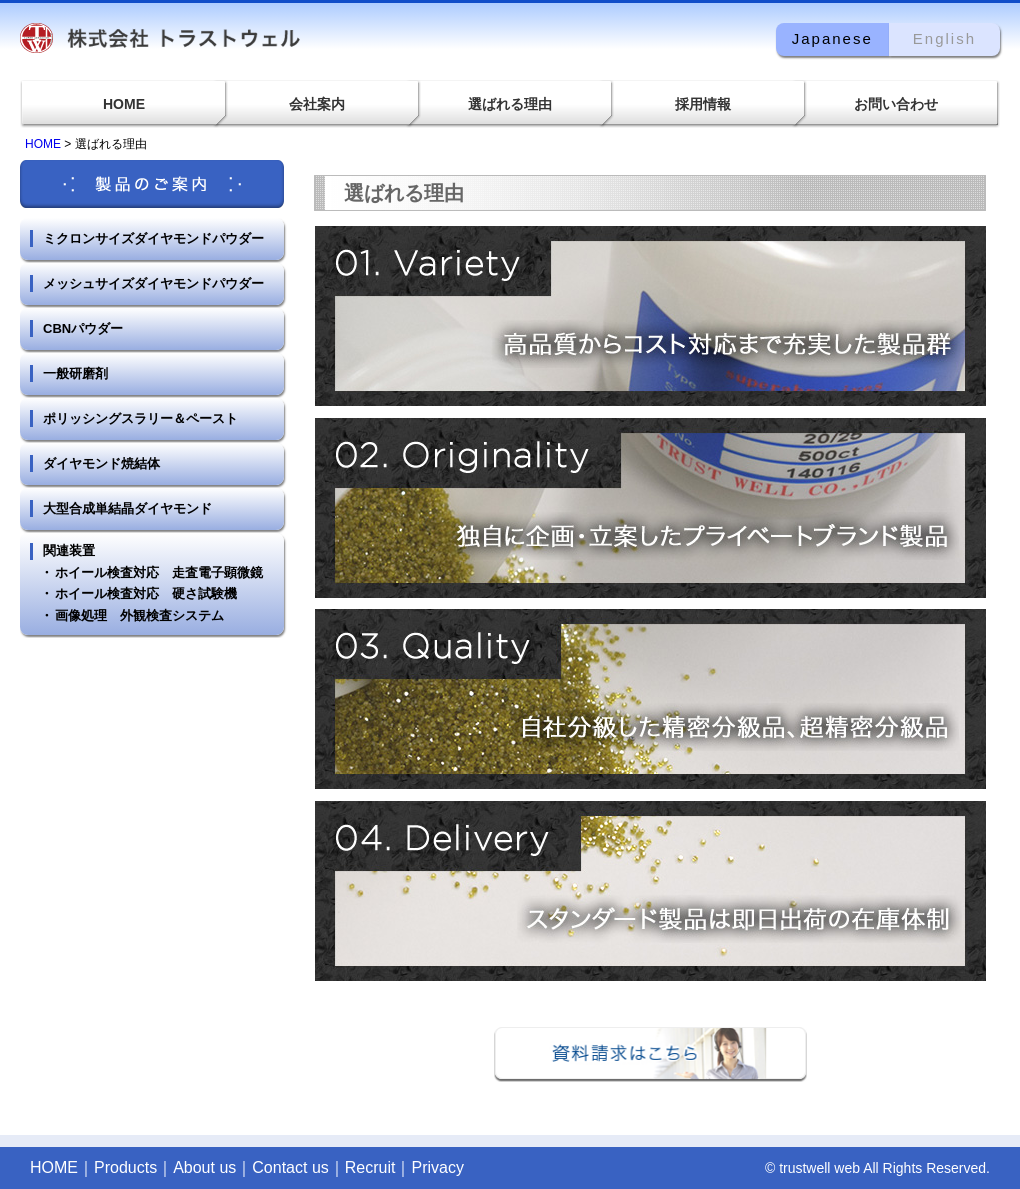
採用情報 (703, 104)
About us (204, 1167)
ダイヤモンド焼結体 (101, 463)
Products (125, 1167)
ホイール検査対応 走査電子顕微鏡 (159, 572)
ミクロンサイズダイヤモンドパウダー (153, 238)
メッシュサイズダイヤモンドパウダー (153, 283)
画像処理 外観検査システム (139, 615)
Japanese (832, 38)
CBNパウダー (83, 328)
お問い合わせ (896, 104)
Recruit (370, 1167)
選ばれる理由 (510, 104)
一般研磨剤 (75, 373)
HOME (124, 104)
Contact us (290, 1167)
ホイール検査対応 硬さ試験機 (146, 593)
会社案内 (317, 104)
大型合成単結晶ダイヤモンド (127, 508)
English (944, 38)
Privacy (437, 1167)
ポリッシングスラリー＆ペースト (140, 418)
